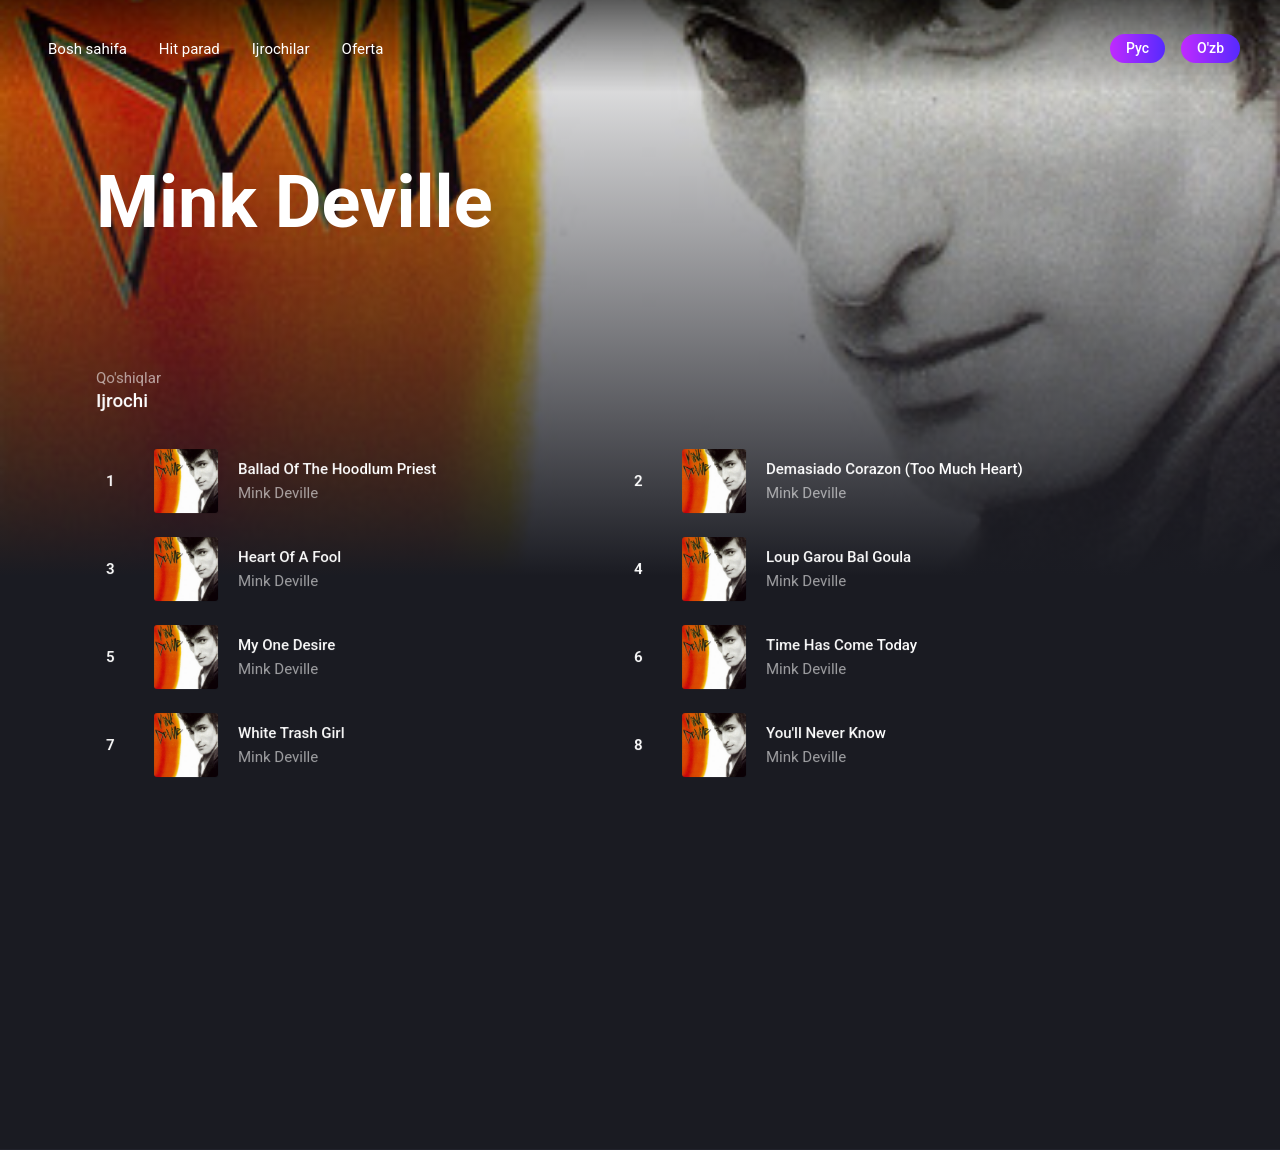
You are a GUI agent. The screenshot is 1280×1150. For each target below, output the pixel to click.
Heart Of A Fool (289, 557)
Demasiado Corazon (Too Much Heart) (894, 469)
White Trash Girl (291, 733)
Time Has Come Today (841, 645)
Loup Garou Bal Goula (838, 557)
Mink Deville (278, 493)
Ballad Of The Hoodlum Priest (337, 469)
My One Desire (286, 645)
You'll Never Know (826, 733)
